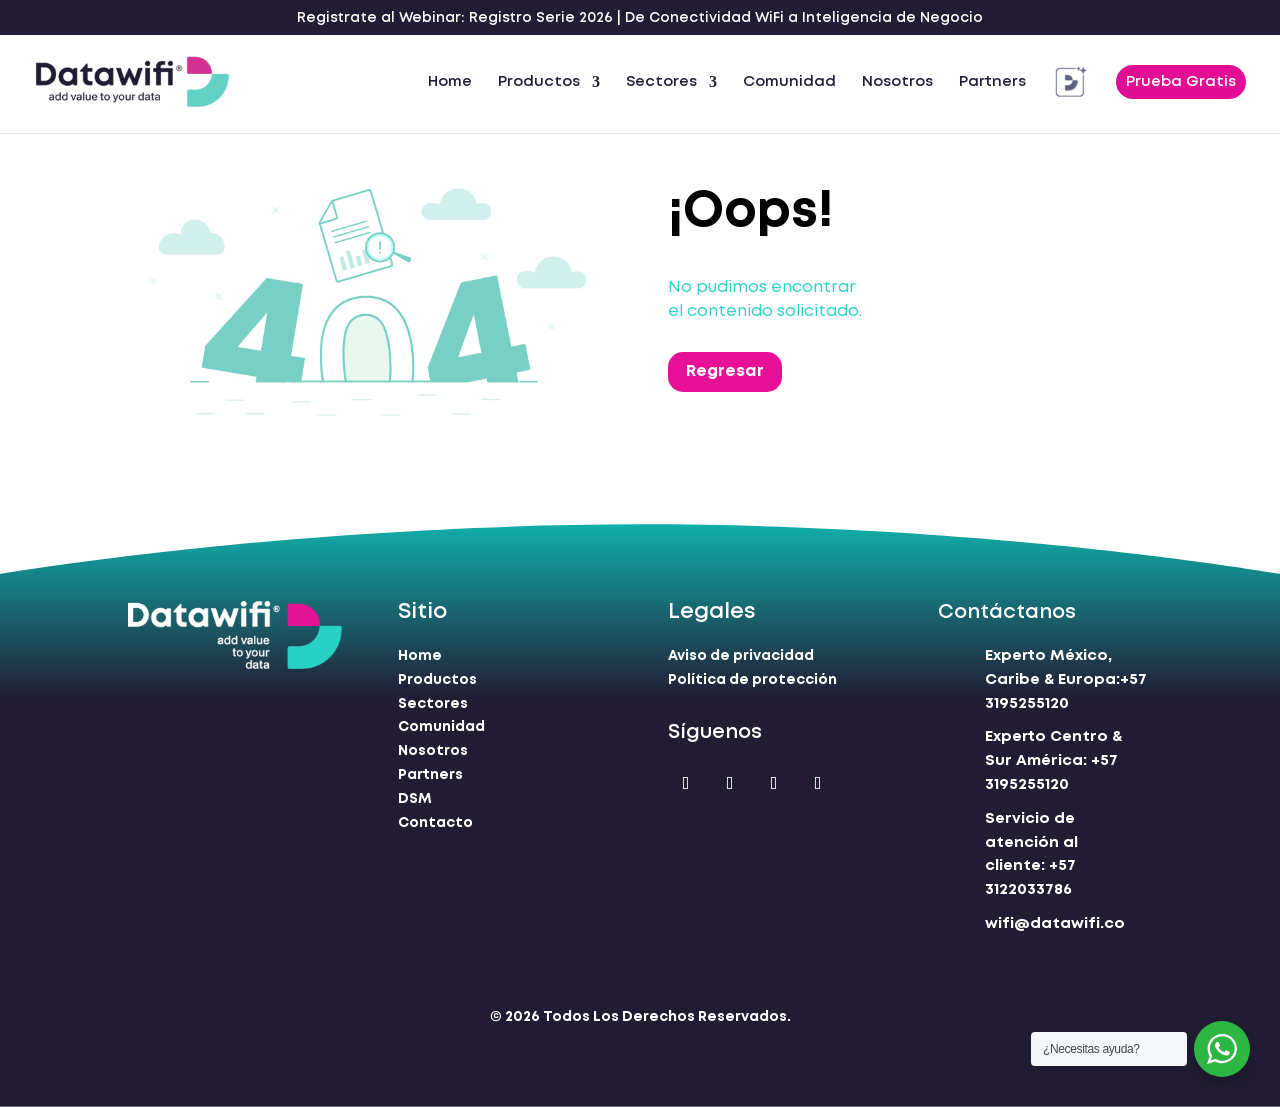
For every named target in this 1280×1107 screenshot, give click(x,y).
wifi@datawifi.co (1055, 924)
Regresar (725, 371)
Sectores (661, 82)
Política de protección (752, 680)
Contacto (435, 823)
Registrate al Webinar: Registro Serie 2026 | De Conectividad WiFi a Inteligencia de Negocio (640, 18)
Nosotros (897, 82)
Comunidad (789, 82)
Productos (539, 82)
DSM (415, 799)
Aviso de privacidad (741, 656)
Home (450, 82)
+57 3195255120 (1053, 761)
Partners (992, 82)
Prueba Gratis (1181, 82)
